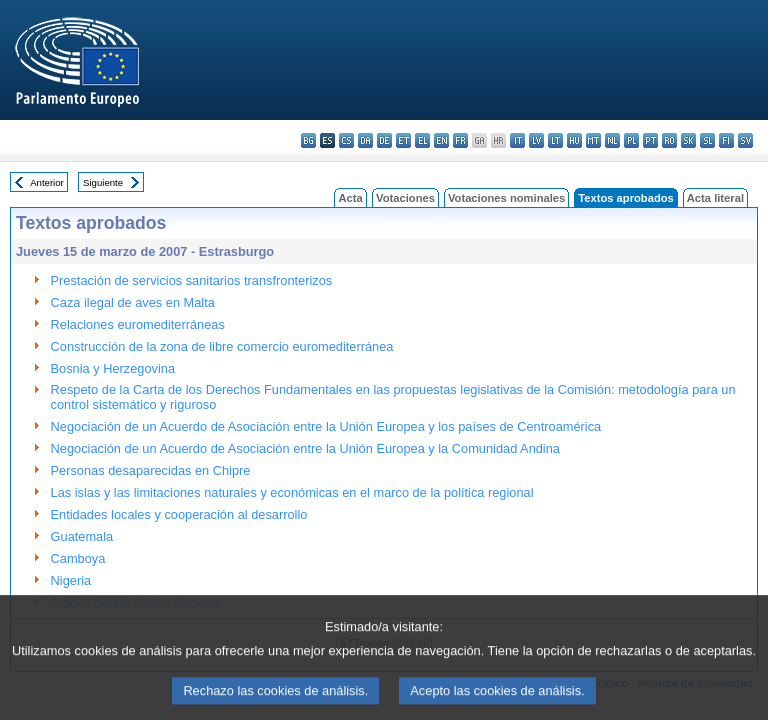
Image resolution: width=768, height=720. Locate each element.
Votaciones (405, 198)
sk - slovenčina (688, 140)
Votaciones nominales (506, 198)
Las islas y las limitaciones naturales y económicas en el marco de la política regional (292, 492)
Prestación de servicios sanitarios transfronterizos (192, 280)
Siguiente (103, 182)
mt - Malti (593, 140)
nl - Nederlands (612, 140)
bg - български (308, 140)
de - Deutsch (384, 140)
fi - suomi (726, 140)
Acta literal (715, 198)
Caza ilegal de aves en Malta (133, 302)
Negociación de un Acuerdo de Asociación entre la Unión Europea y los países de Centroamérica (326, 426)
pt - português (650, 140)
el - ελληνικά (422, 140)
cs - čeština (346, 140)
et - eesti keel (403, 140)
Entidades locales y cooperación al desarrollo (179, 514)
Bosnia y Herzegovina (113, 368)
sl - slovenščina (707, 140)
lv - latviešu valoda (536, 140)
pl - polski (631, 140)
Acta (350, 198)
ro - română (669, 140)
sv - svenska (745, 140)
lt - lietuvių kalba (555, 140)
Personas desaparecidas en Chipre (151, 470)
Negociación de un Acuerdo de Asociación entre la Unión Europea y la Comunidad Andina (305, 448)
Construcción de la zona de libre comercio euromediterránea (222, 346)
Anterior (47, 182)
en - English (441, 140)
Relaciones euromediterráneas (138, 324)
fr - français (460, 140)
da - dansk (365, 140)
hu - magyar (574, 140)
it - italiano (517, 140)
